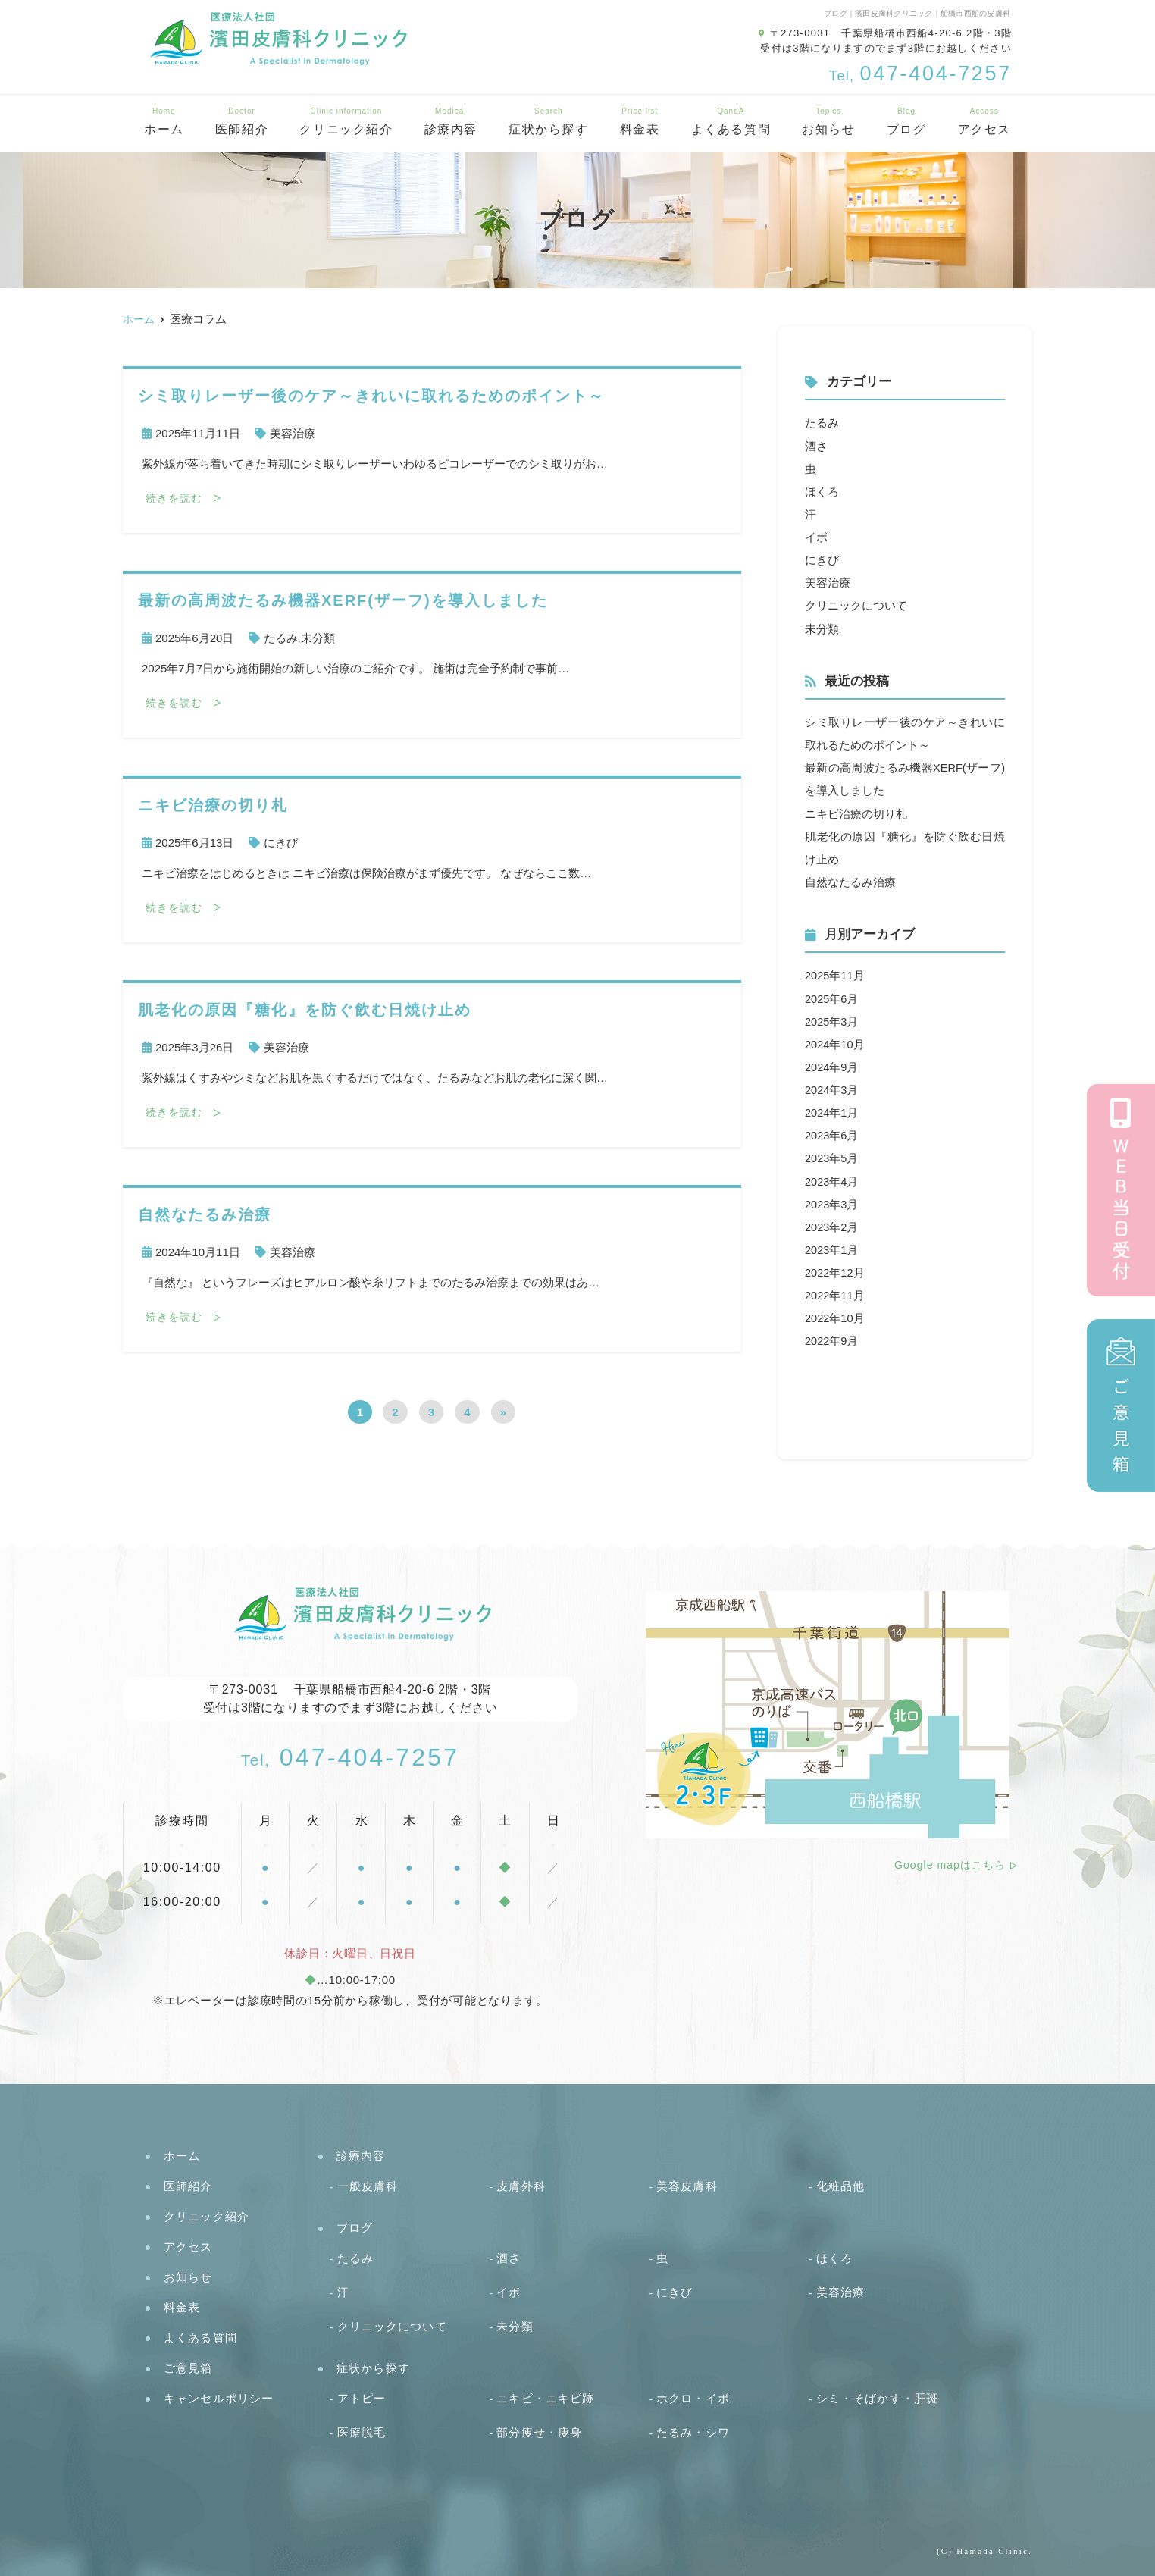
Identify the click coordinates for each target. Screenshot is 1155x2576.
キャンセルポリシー (219, 2397)
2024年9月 (832, 1064)
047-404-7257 (350, 1757)
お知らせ (828, 122)
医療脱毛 (362, 2431)
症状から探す (549, 122)
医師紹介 (241, 122)
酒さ (816, 445)
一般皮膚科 (368, 2185)
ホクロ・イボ (693, 2397)
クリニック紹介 (346, 122)
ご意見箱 (188, 2367)
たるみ (281, 637)
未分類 (318, 637)
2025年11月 (835, 973)
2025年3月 (832, 1019)
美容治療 (292, 433)
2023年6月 (832, 1133)
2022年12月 (835, 1269)
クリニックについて (856, 604)
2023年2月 (832, 1223)
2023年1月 (832, 1246)
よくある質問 (731, 122)
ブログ (907, 122)
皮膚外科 (521, 2185)
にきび (281, 842)
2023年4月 (832, 1178)
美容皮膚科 (687, 2185)
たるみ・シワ (693, 2431)
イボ (816, 536)
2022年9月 (832, 1337)
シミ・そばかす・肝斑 (877, 2397)
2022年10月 (835, 1314)
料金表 (640, 122)
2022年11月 (835, 1292)
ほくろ (822, 490)
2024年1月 (832, 1110)
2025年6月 (832, 996)
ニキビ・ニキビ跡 (545, 2397)
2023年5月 (832, 1155)
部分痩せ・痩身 (539, 2431)
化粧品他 (840, 2185)
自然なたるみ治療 (850, 880)
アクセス (984, 122)
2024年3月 (832, 1087)
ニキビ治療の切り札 (856, 812)
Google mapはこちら (950, 1865)
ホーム (164, 122)
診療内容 (450, 122)
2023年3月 (832, 1201)
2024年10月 (835, 1042)
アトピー (362, 2397)
